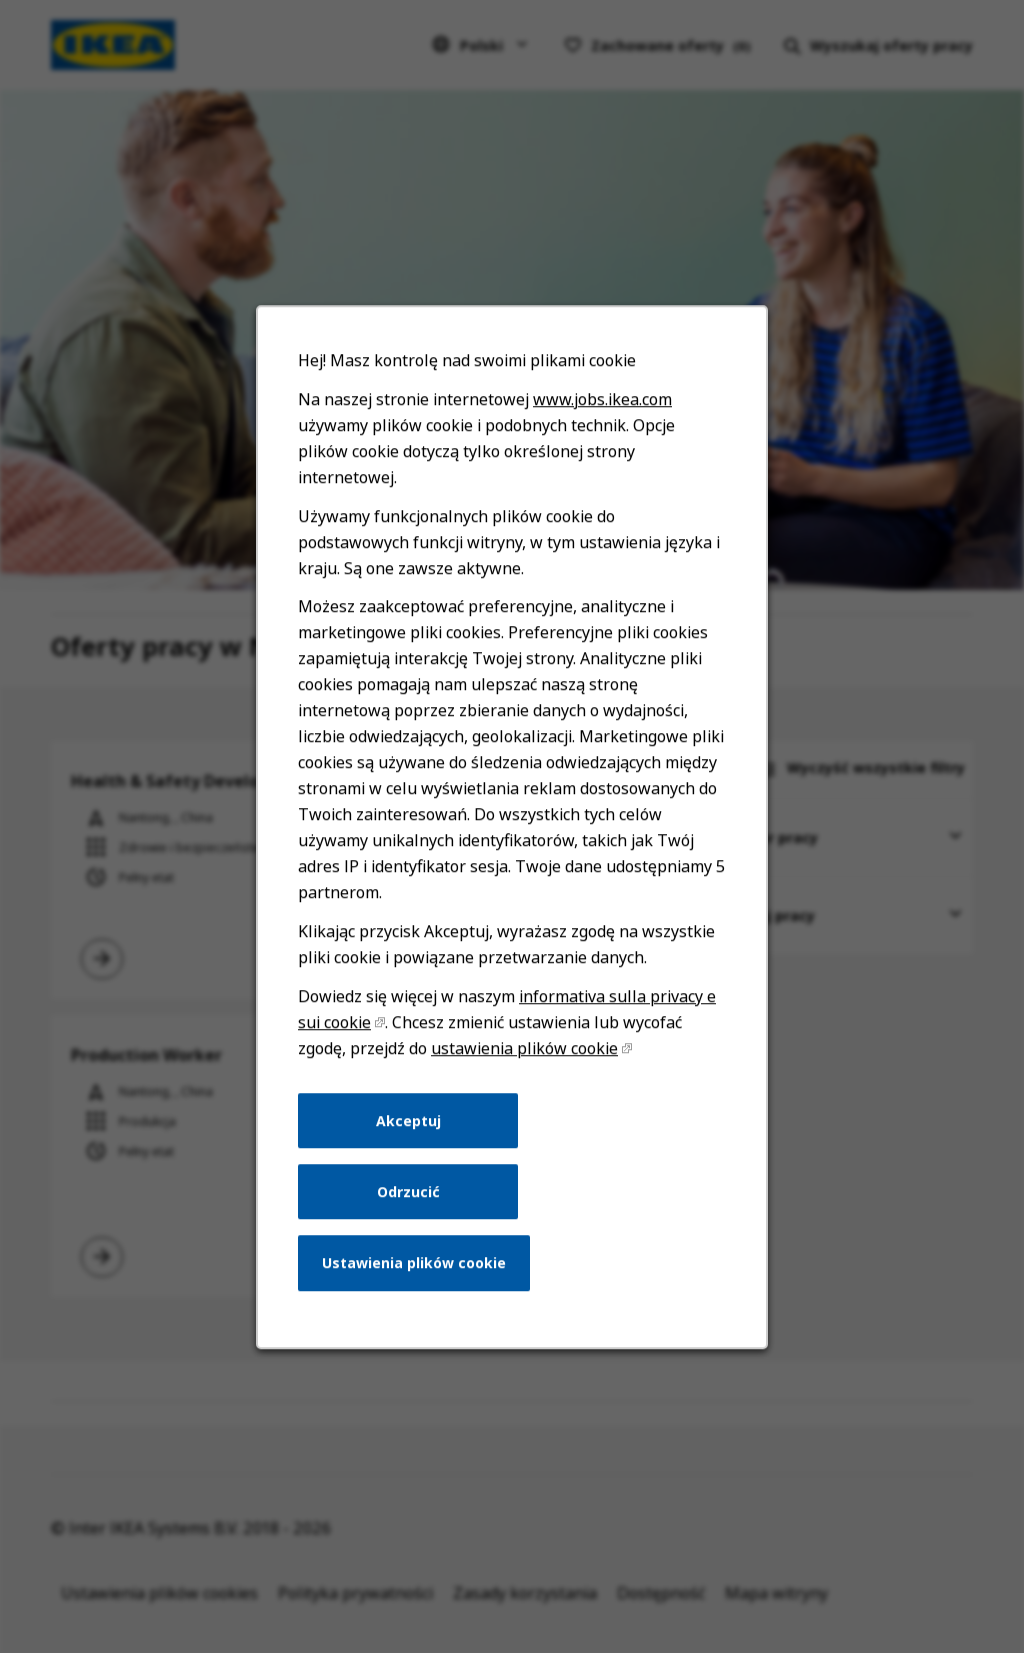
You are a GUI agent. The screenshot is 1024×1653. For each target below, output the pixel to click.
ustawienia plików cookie (523, 1082)
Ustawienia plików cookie (418, 1288)
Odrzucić (412, 1220)
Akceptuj (412, 1152)
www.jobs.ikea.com (598, 460)
